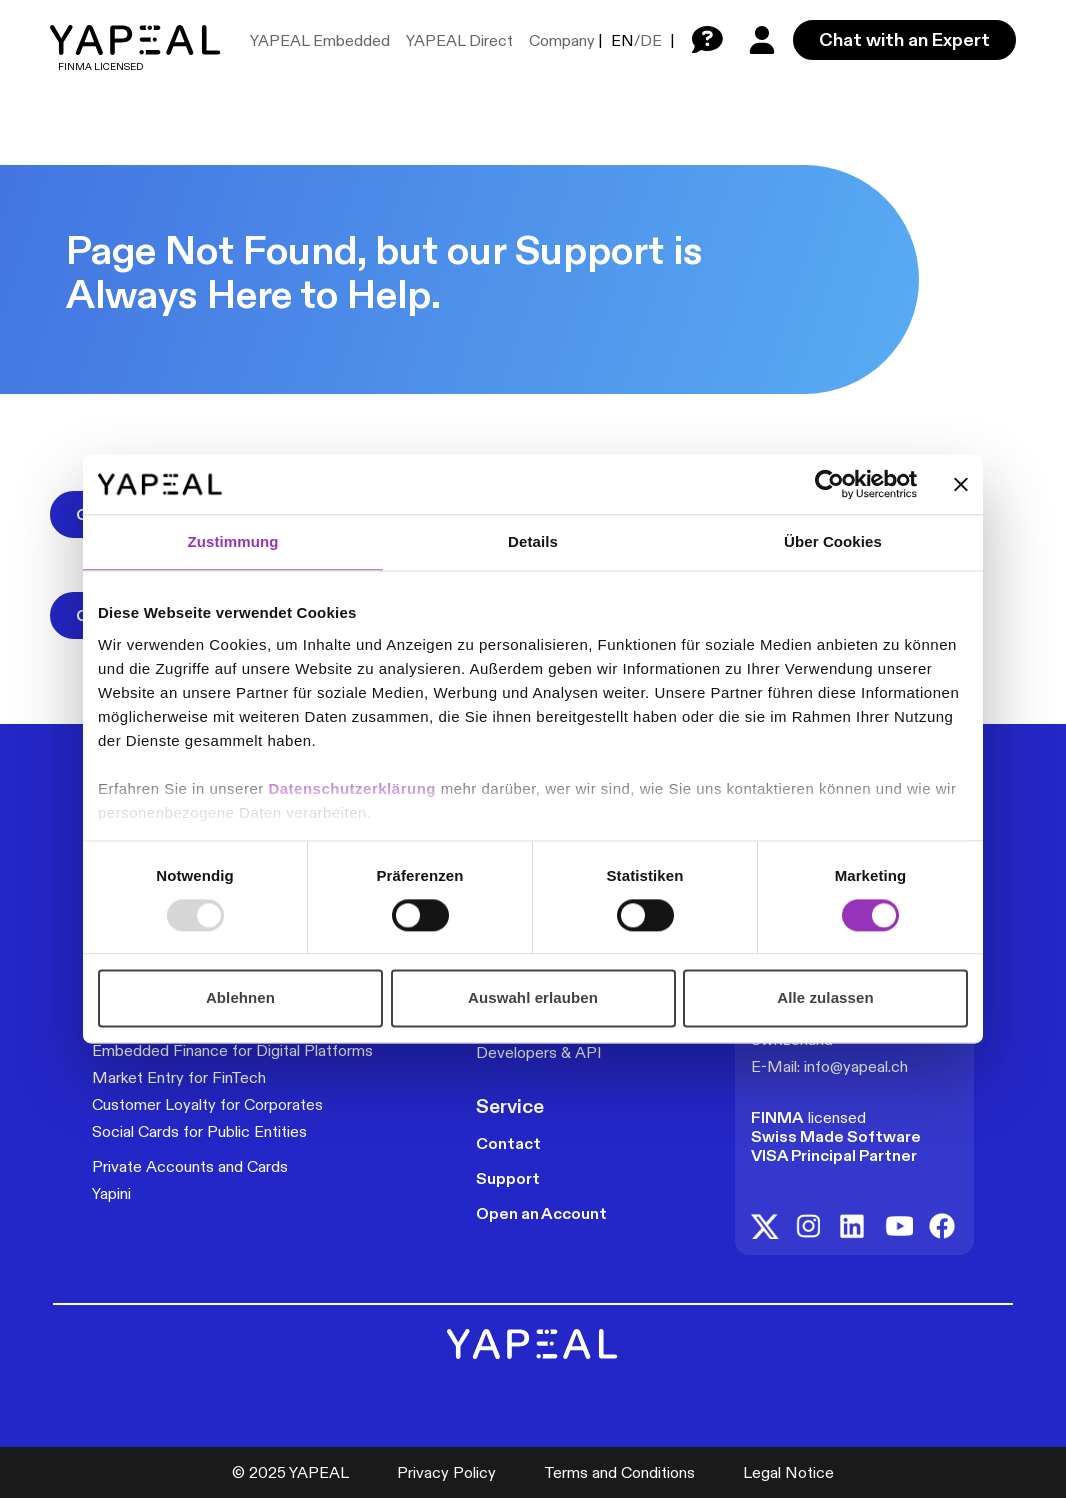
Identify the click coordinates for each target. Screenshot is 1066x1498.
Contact (508, 1143)
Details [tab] (533, 541)
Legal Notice (788, 1472)
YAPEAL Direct (459, 40)
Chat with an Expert (904, 39)
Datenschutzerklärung (354, 788)
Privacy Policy (446, 1472)
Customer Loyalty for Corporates (207, 1104)
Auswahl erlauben (533, 998)
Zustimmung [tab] (233, 541)
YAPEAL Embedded (320, 40)
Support (508, 1178)
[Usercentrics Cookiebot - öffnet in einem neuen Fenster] (829, 484)
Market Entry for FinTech (179, 1077)
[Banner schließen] (961, 484)
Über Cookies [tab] (833, 541)
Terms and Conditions (619, 1472)
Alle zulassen (825, 998)
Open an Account (541, 1213)
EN (622, 40)
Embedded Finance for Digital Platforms (232, 1050)
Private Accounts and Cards (190, 1166)
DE (651, 40)
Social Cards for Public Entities (199, 1131)
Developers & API (539, 1052)
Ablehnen (240, 998)
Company (562, 40)
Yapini (111, 1193)
